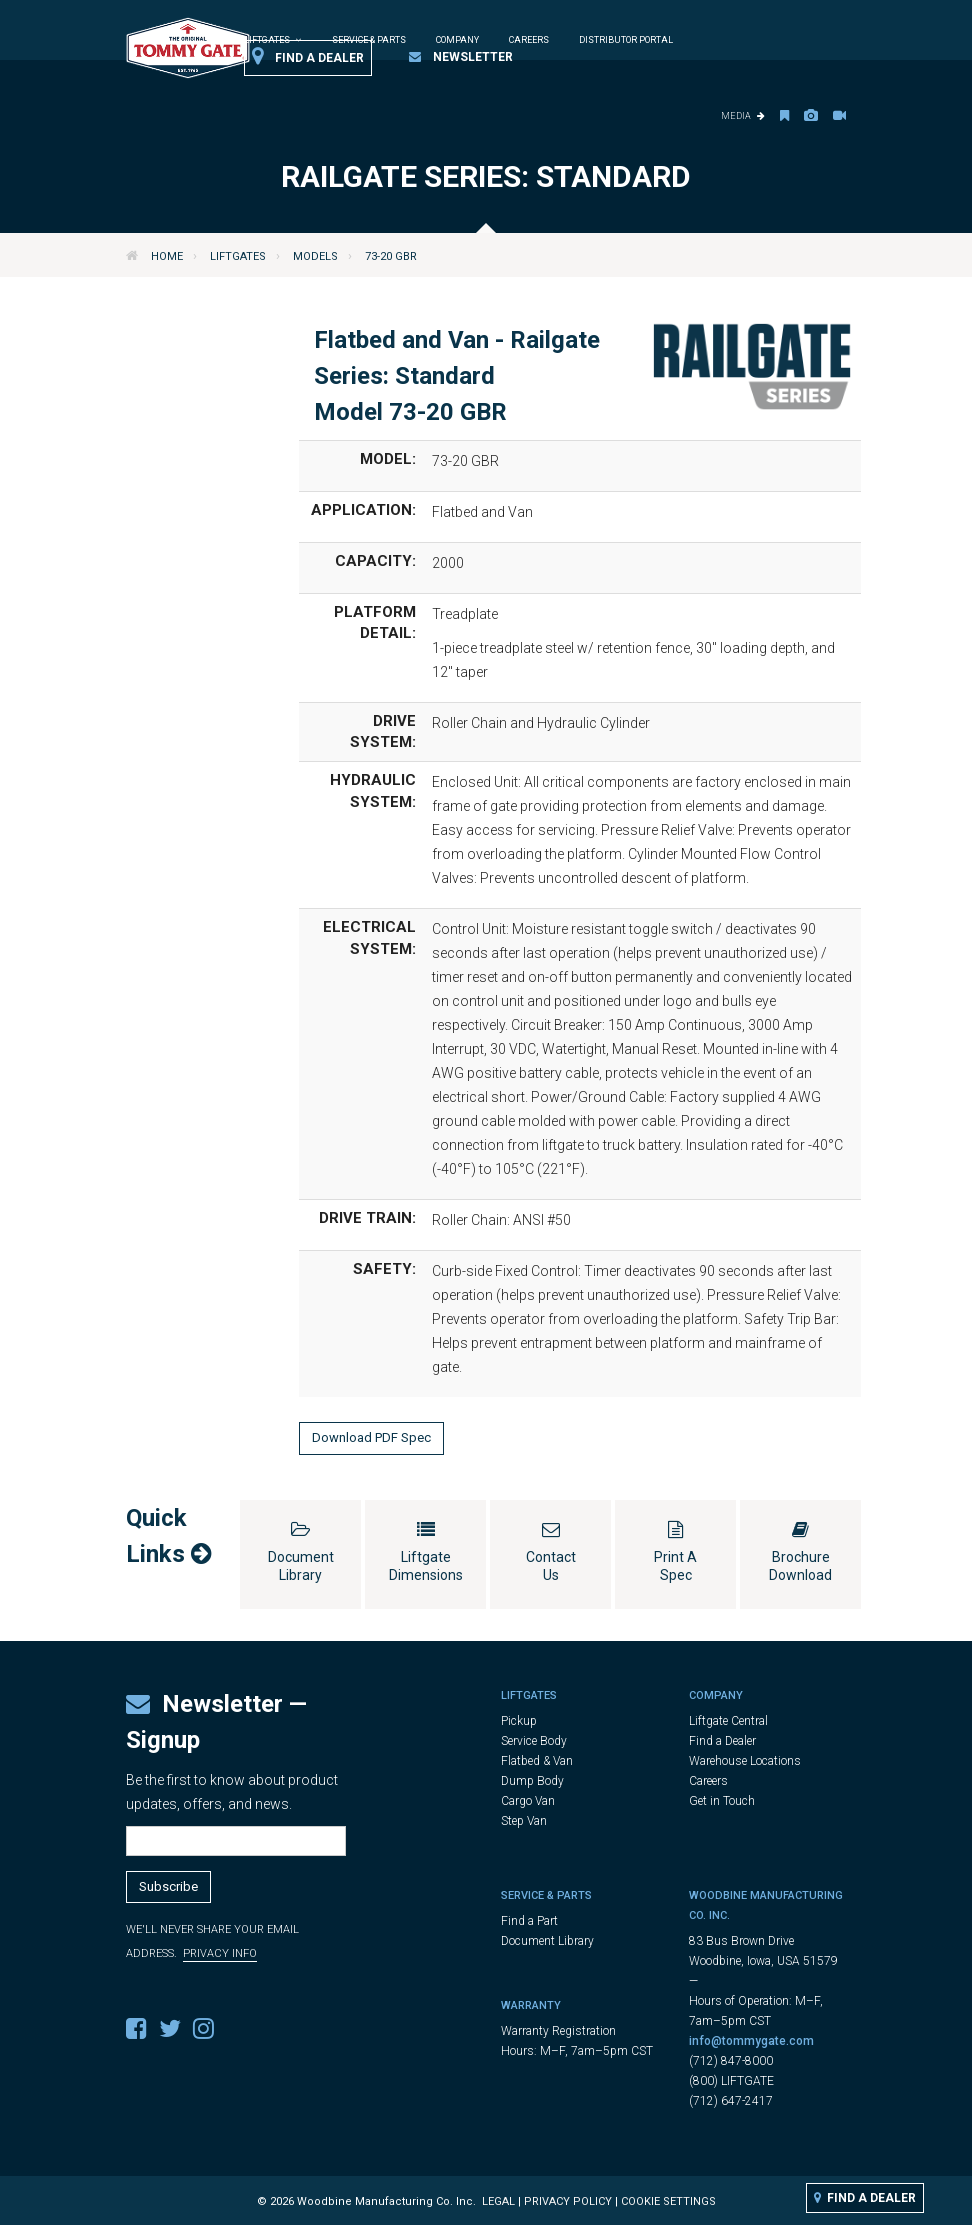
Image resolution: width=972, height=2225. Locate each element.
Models (315, 256)
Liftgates (238, 256)
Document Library (547, 1941)
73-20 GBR (391, 256)
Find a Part (529, 1921)
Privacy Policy (568, 2201)
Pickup (519, 1721)
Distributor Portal (626, 40)
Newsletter (461, 57)
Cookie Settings (668, 2201)
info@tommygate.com (751, 2041)
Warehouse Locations (745, 1761)
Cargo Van (528, 1801)
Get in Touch (722, 1801)
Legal (498, 2201)
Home (167, 256)
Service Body (534, 1741)
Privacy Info (220, 1953)
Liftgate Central (728, 1721)
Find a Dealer (308, 57)
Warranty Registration (558, 2031)
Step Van (524, 1821)
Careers (529, 40)
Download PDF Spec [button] (371, 1437)
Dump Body (532, 1781)
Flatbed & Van (537, 1761)
